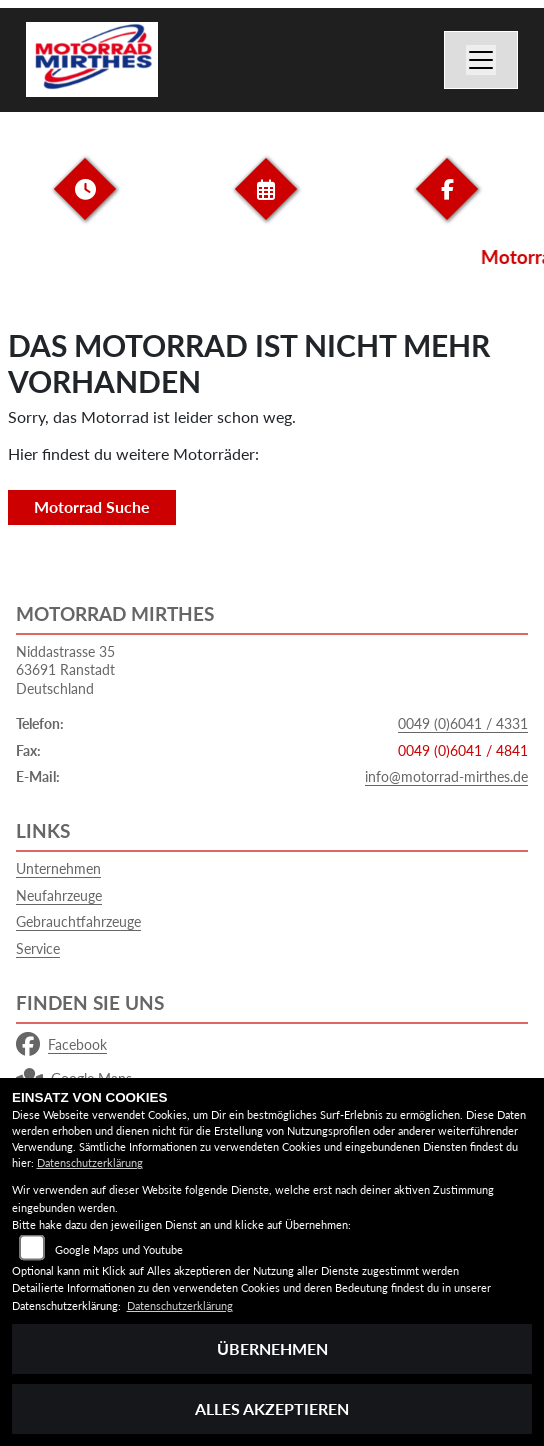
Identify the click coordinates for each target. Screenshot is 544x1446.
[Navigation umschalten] (481, 60)
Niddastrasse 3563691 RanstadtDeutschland (65, 670)
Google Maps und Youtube (119, 1249)
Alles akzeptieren (272, 1408)
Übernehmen (272, 1348)
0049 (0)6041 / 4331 (463, 723)
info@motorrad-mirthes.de (446, 776)
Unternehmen (58, 868)
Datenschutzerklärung (90, 1162)
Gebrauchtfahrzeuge (78, 921)
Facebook (61, 1045)
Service (38, 948)
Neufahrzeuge (59, 895)
